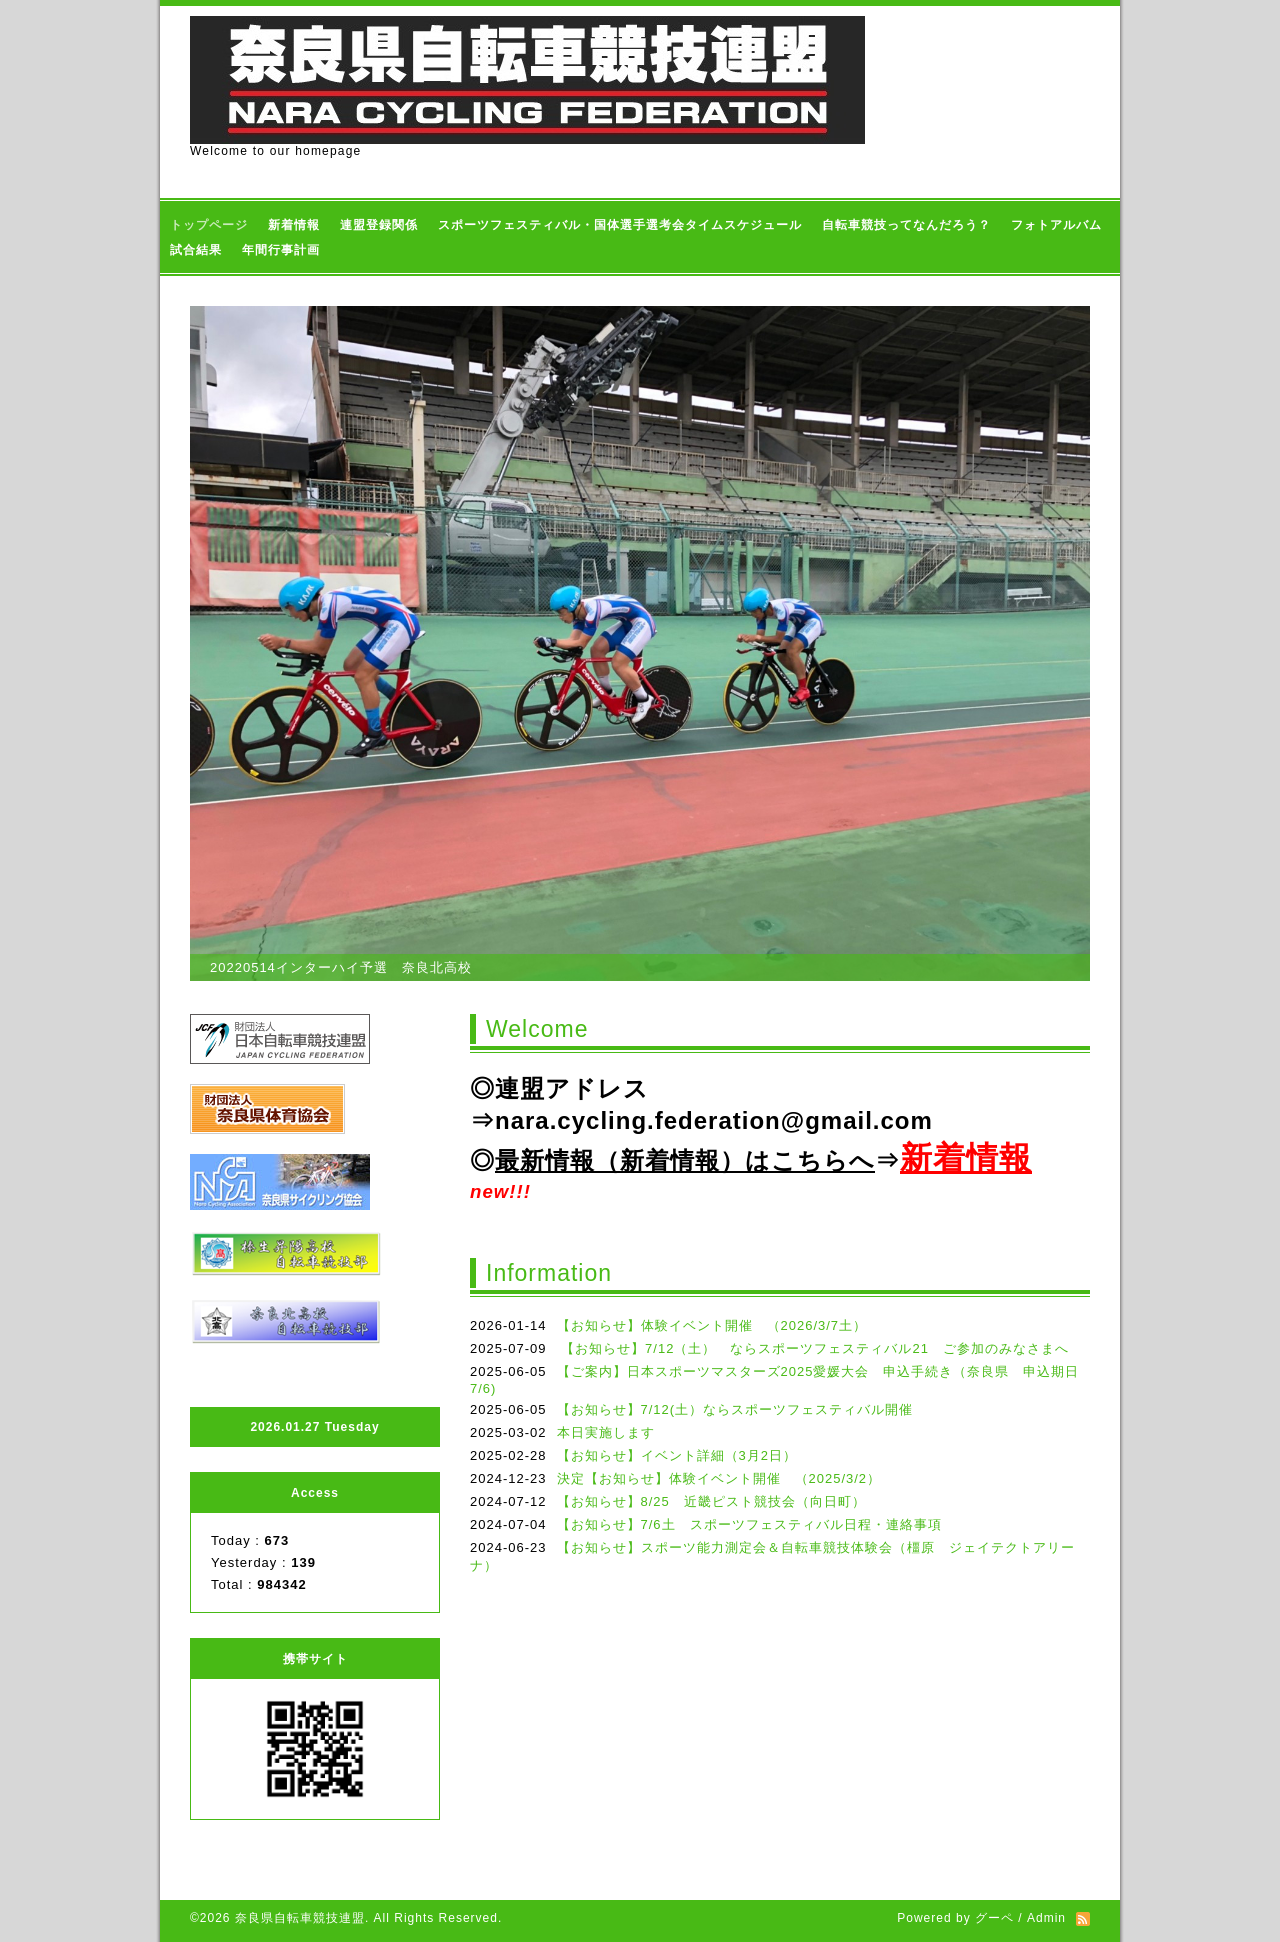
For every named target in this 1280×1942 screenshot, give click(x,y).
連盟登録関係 (379, 225)
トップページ (209, 225)
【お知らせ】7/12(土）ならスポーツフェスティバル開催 (735, 1409)
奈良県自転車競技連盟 (300, 1918)
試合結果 (196, 250)
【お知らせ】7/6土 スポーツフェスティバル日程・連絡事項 (756, 1524)
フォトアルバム (1056, 225)
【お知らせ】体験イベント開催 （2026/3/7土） (712, 1325)
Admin (1046, 1918)
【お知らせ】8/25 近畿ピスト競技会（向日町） (711, 1501)
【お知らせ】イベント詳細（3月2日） (677, 1455)
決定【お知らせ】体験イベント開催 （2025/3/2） (719, 1478)
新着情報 (294, 225)
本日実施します (606, 1432)
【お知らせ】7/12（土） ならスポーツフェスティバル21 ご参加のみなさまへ (820, 1348)
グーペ (994, 1918)
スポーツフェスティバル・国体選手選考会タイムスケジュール (620, 225)
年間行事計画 (281, 250)
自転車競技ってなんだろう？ (906, 225)
